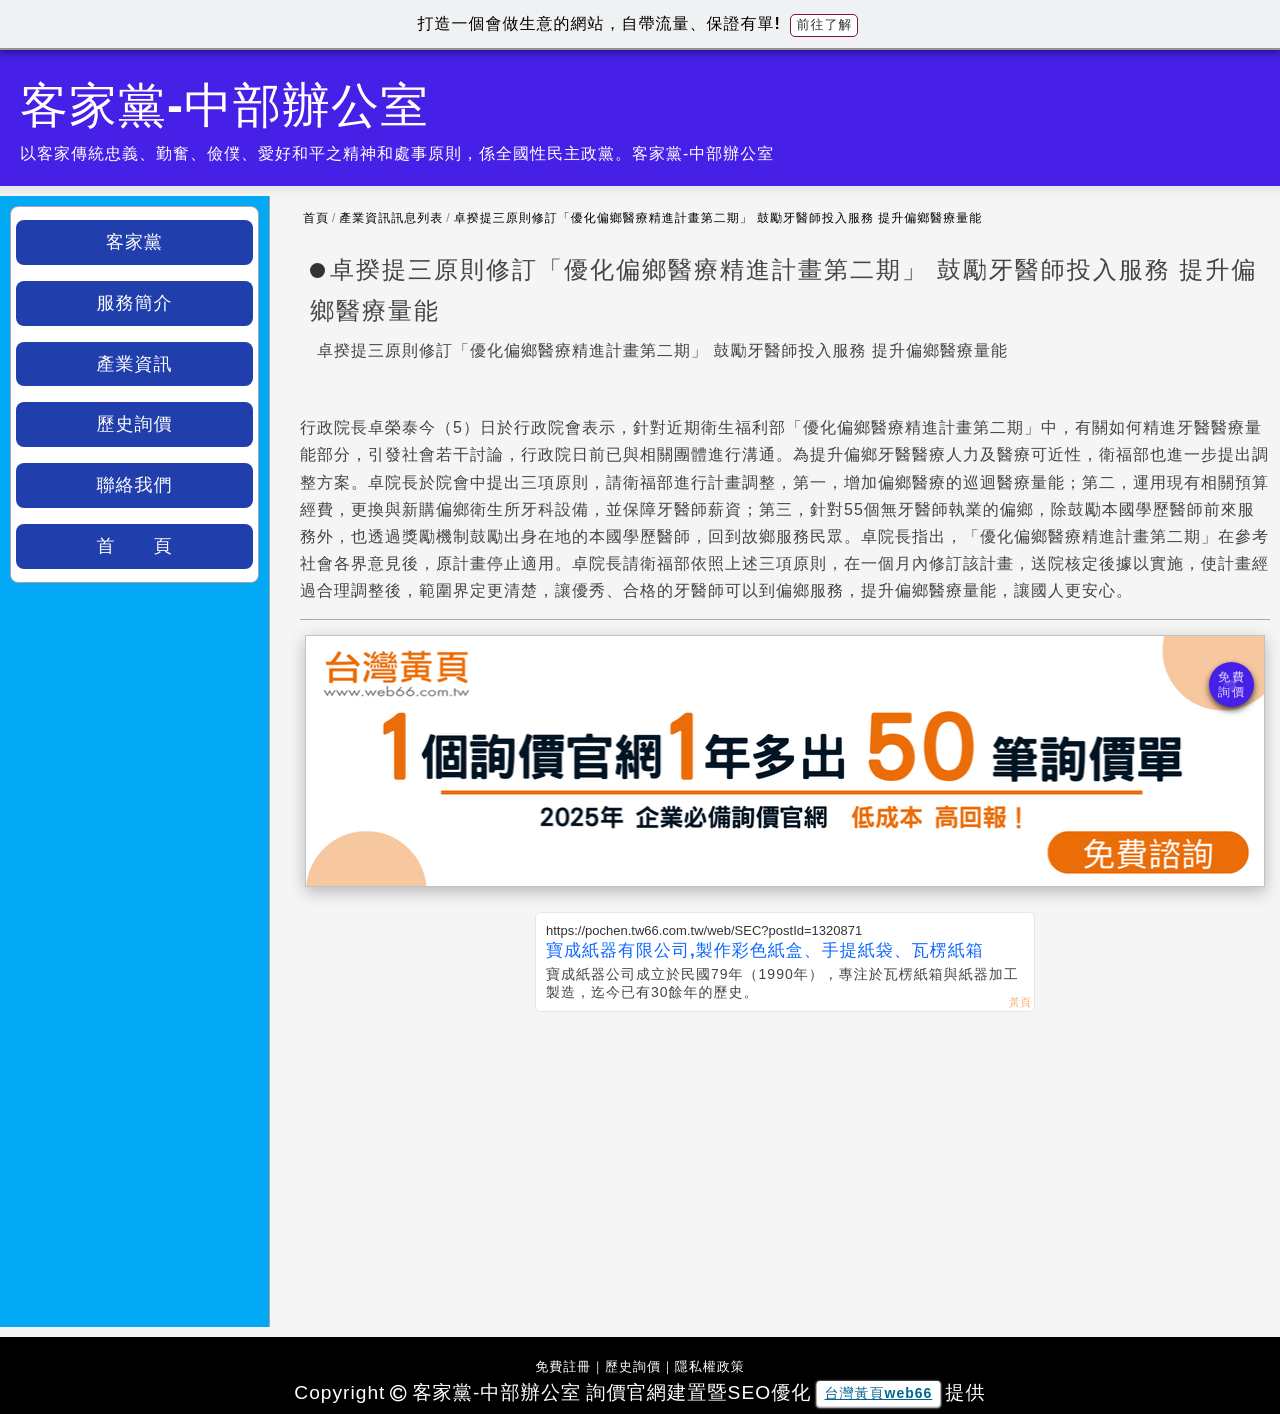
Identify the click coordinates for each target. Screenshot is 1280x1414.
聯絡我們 (135, 485)
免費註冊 (563, 1366)
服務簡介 (135, 303)
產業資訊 (135, 364)
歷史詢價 (135, 424)
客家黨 (134, 242)
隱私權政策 (710, 1366)
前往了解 (824, 24)
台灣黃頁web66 (879, 1393)
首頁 (316, 218)
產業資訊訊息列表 (391, 218)
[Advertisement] (785, 1162)
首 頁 (135, 546)
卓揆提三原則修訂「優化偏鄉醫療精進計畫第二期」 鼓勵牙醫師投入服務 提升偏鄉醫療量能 (718, 218)
